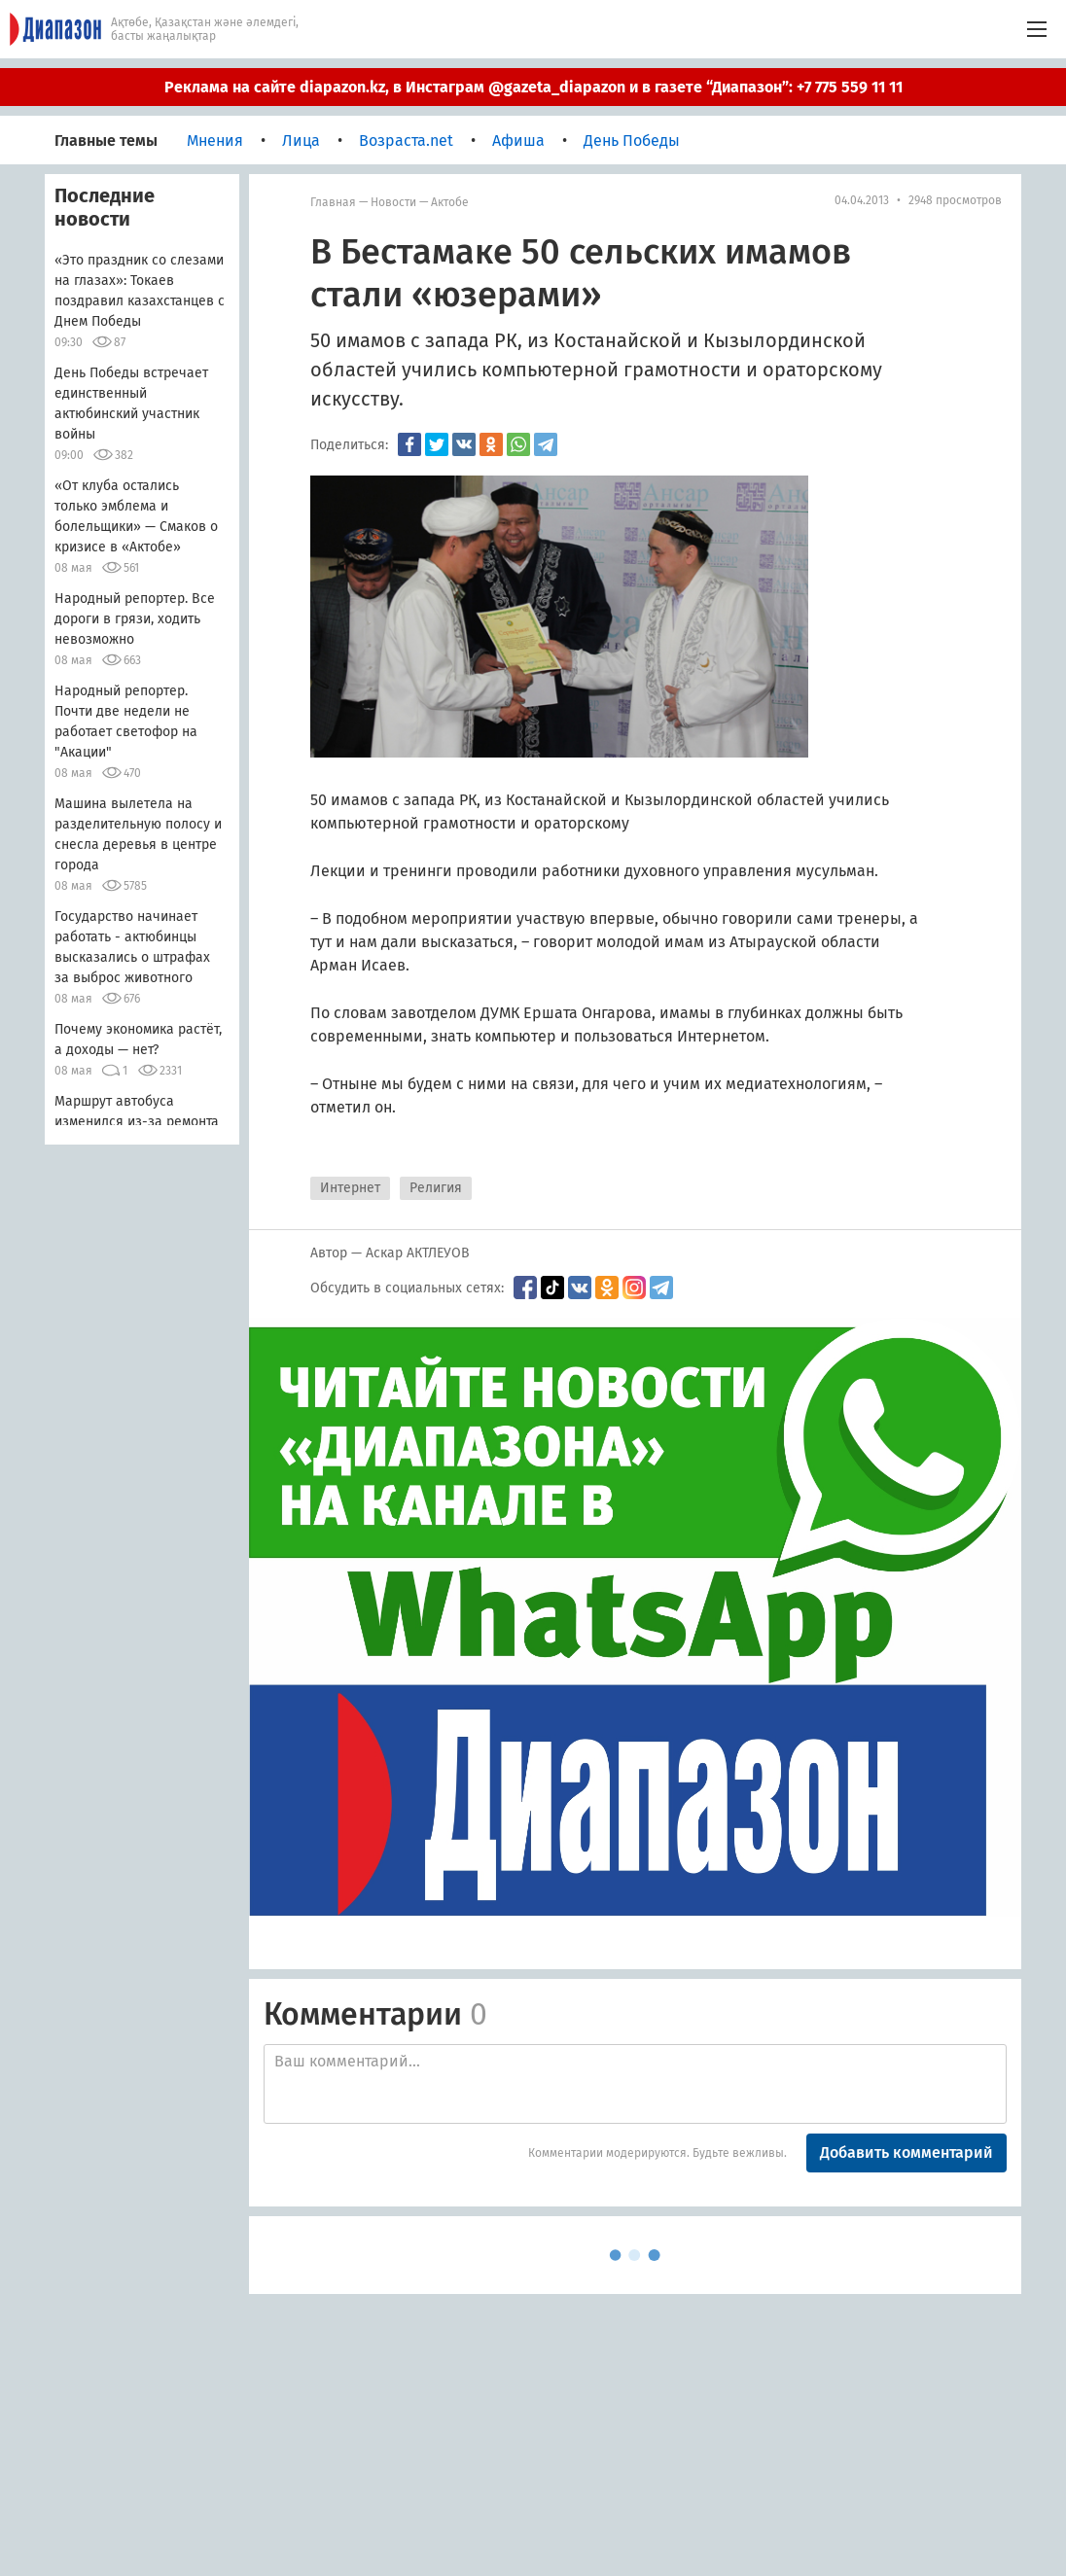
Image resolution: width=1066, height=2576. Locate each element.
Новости (393, 202)
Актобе (450, 202)
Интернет (350, 1188)
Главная (333, 202)
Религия (435, 1188)
